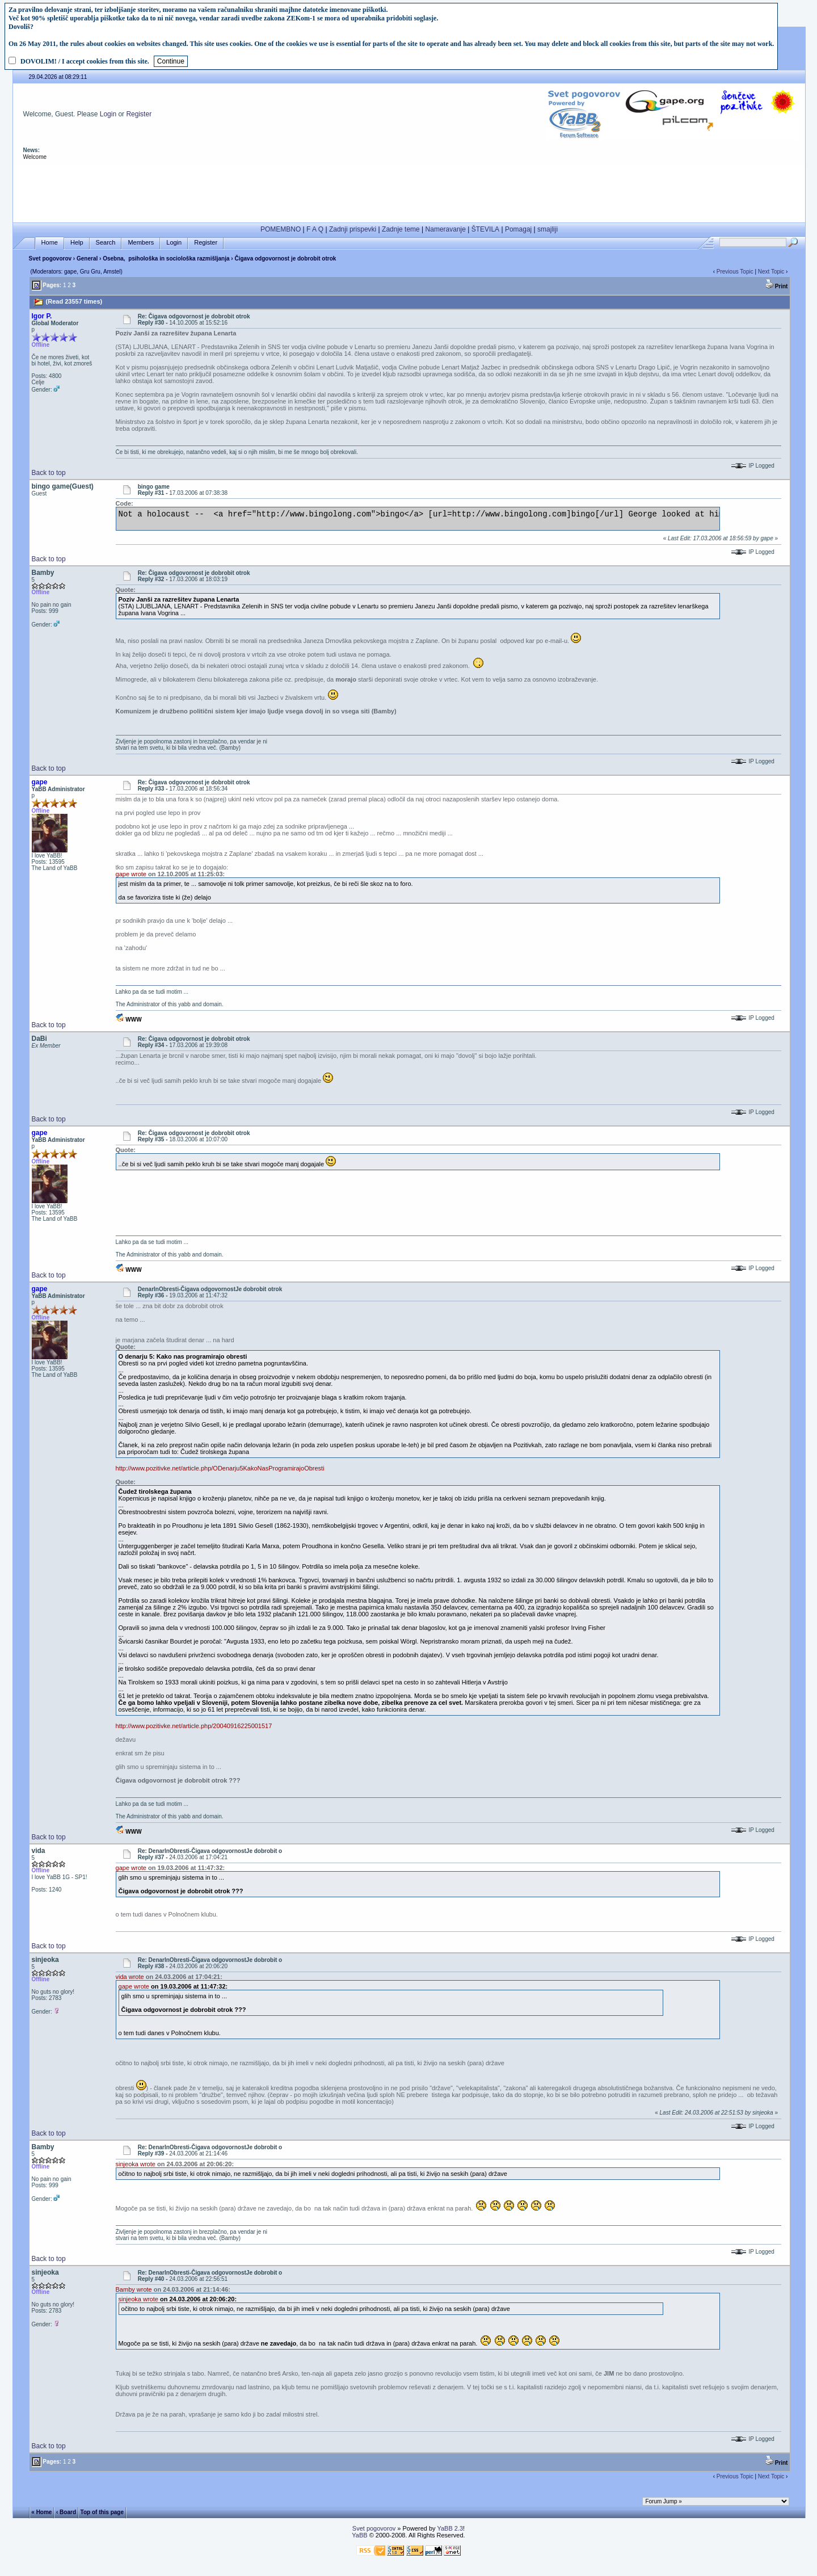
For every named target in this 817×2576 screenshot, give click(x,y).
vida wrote (130, 1976)
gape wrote (131, 874)
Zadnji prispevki (352, 229)
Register (138, 114)
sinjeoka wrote (135, 2164)
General (87, 258)
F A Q (314, 229)
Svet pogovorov (50, 258)
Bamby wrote (134, 2289)
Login (108, 114)
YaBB (359, 2535)
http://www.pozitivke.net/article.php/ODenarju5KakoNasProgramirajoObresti (220, 1468)
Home (50, 242)
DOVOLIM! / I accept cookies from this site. (84, 61)
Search (105, 242)
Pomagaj (518, 229)
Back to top (49, 473)
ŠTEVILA (485, 229)
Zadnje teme (401, 229)
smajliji (547, 229)
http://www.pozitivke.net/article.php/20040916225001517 (194, 1725)
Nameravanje (446, 229)
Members (140, 242)
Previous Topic (735, 271)
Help (77, 242)
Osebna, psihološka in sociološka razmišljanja (166, 258)
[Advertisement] (409, 191)
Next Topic (771, 271)
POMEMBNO (280, 229)
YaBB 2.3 (450, 2528)
